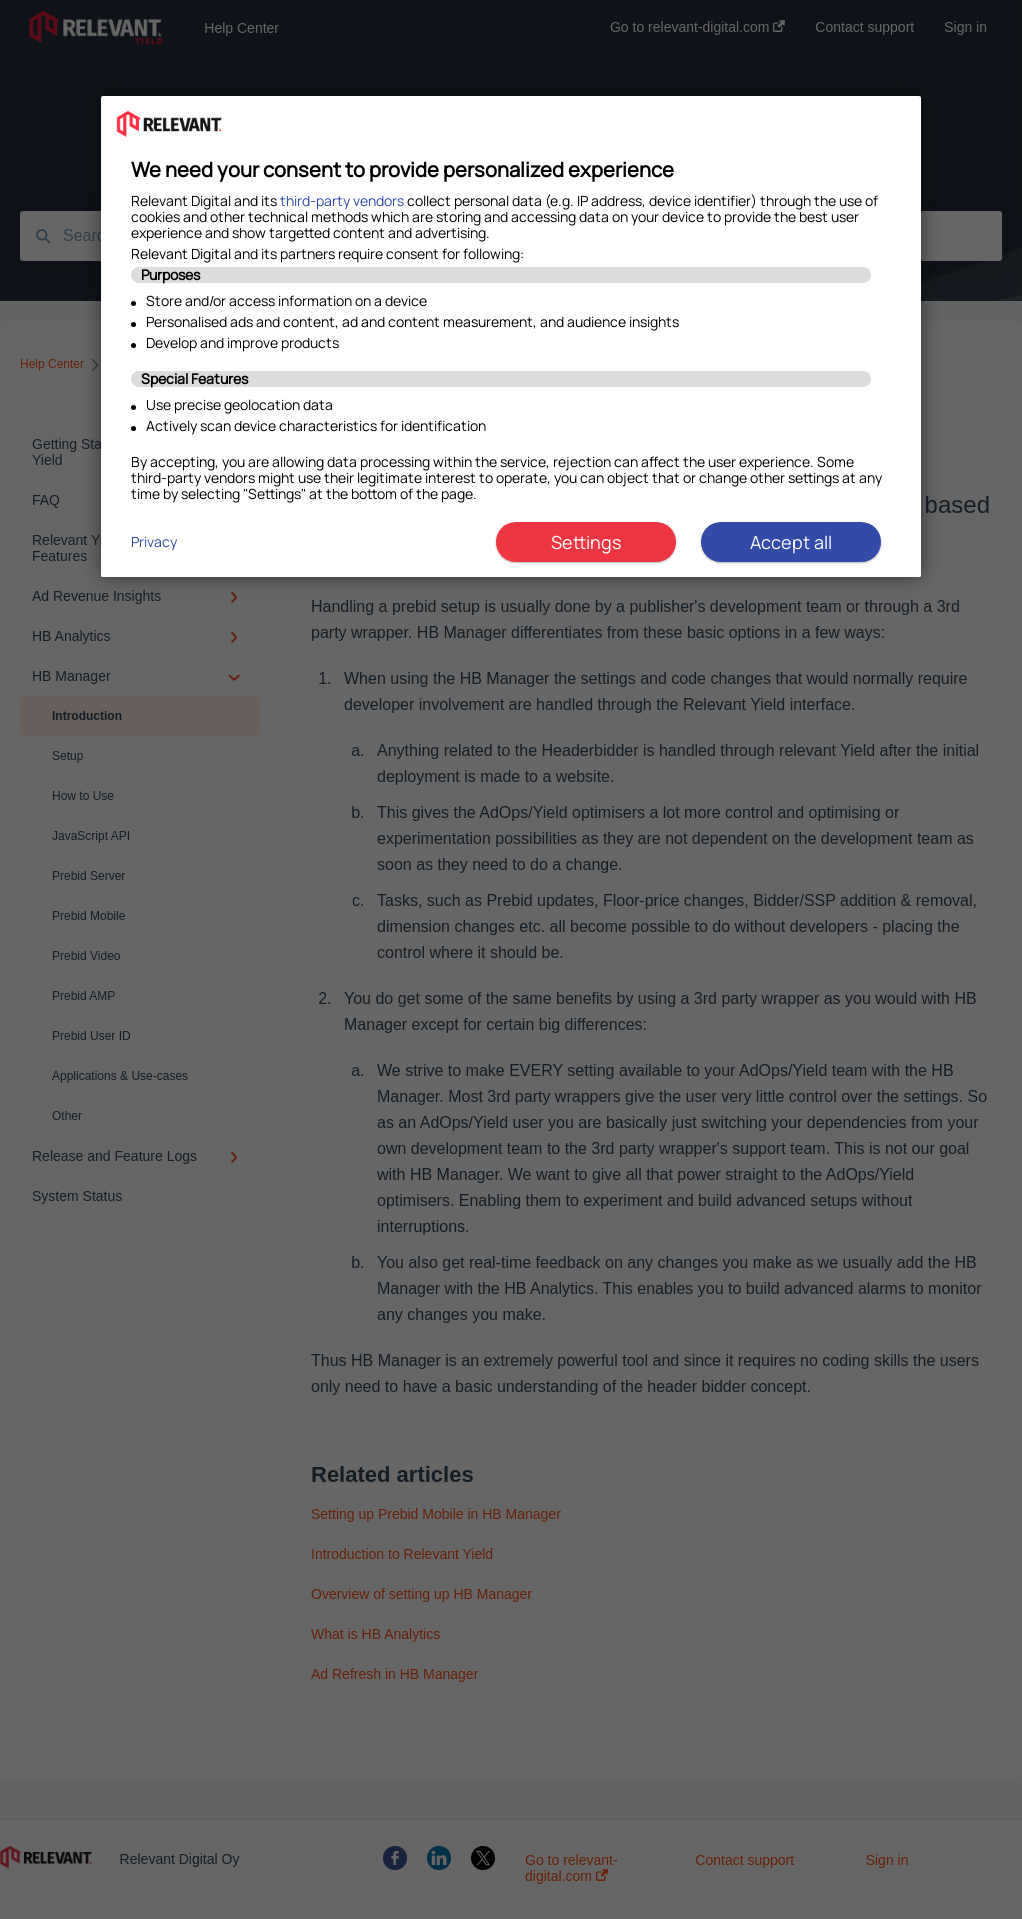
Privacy (154, 541)
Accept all (791, 542)
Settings (586, 542)
